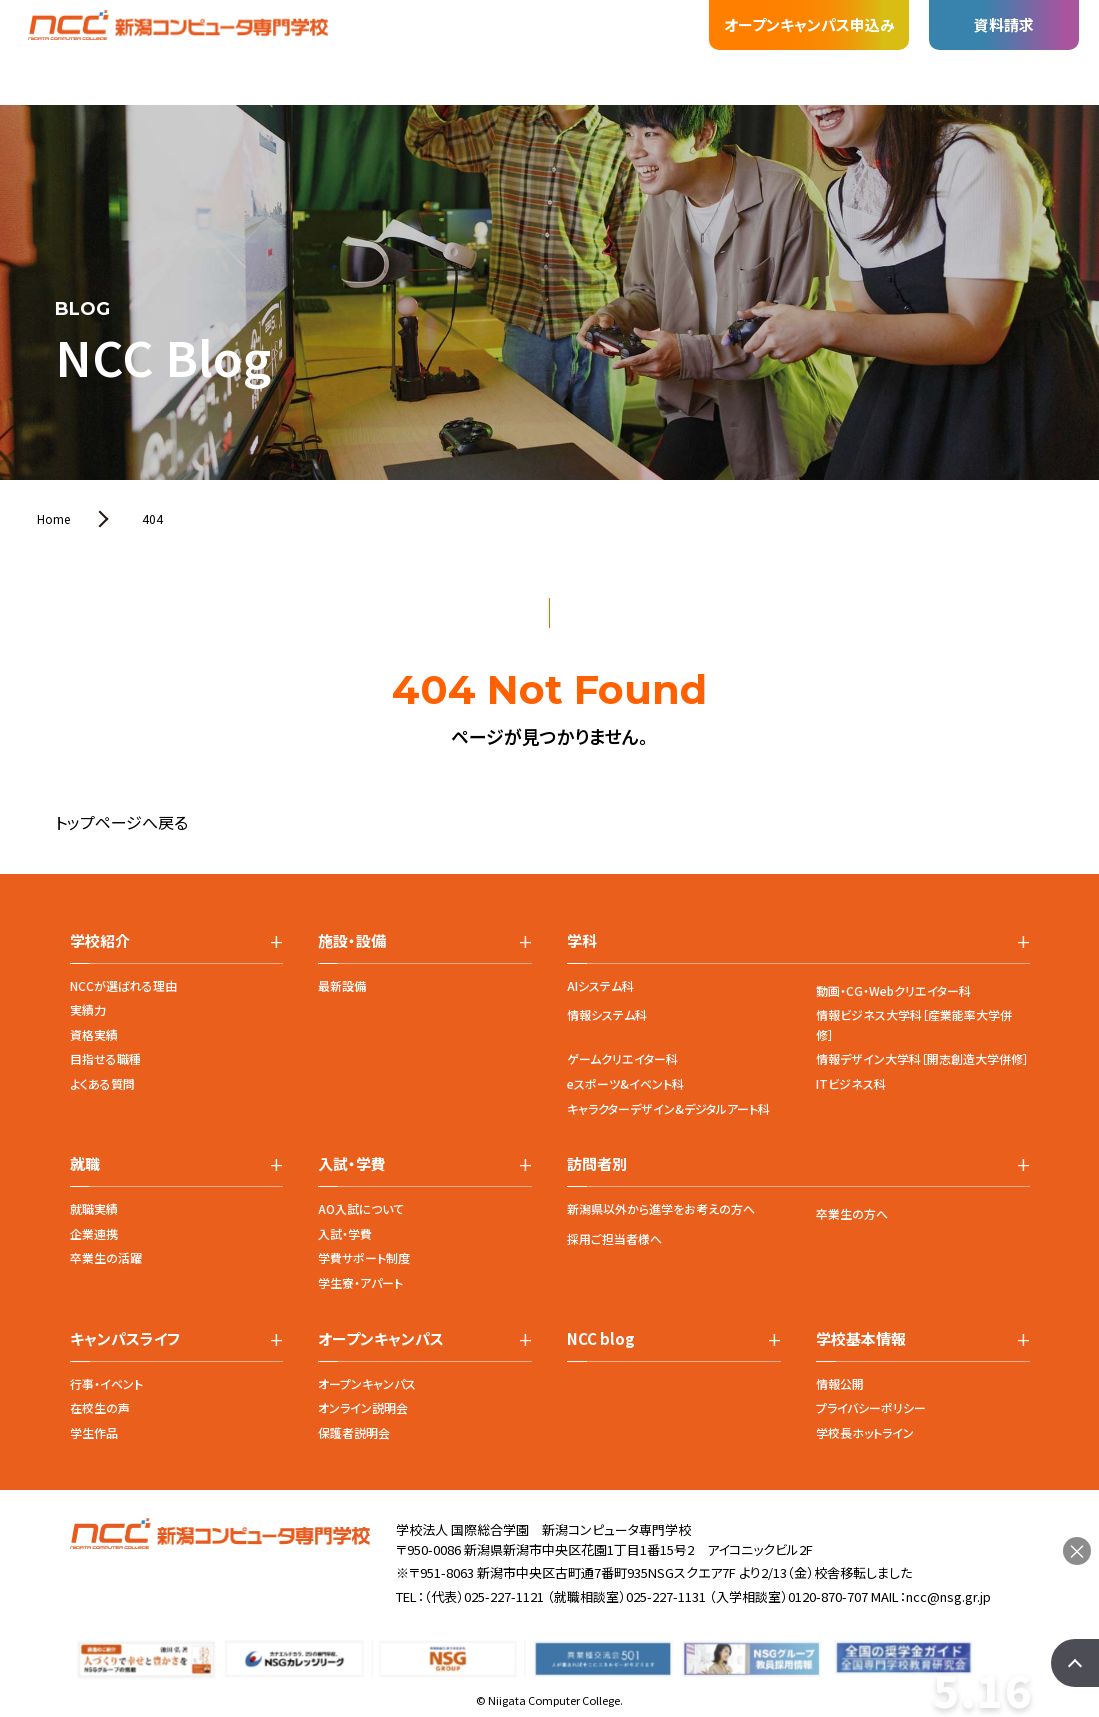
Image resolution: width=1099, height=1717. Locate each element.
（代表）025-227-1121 (484, 1596)
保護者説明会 (354, 1432)
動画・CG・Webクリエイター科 (893, 990)
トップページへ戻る (121, 822)
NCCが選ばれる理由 (123, 985)
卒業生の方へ (852, 1213)
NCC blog (601, 1339)
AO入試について (361, 1208)
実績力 (88, 1009)
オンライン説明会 (363, 1407)
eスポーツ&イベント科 (625, 1083)
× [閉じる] (1077, 1551)
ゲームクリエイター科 (622, 1058)
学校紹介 (114, 62)
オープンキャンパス (367, 1383)
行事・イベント (106, 1383)
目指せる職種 (105, 1058)
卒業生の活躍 (106, 1257)
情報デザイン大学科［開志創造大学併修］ (922, 1058)
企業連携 (94, 1233)
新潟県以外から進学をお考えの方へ (661, 1208)
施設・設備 (270, 37)
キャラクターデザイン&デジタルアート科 (668, 1108)
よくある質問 (102, 1083)
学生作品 (94, 1432)
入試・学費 (430, 31)
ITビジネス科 (851, 1083)
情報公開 (840, 1383)
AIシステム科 (600, 985)
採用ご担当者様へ (614, 1238)
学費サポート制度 (364, 1257)
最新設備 (342, 985)
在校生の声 (100, 1407)
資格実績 (94, 1034)
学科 (190, 52)
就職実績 (94, 1208)
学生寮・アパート (360, 1282)
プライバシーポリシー (871, 1407)
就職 (350, 34)
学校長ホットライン (865, 1432)
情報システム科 (607, 1014)
